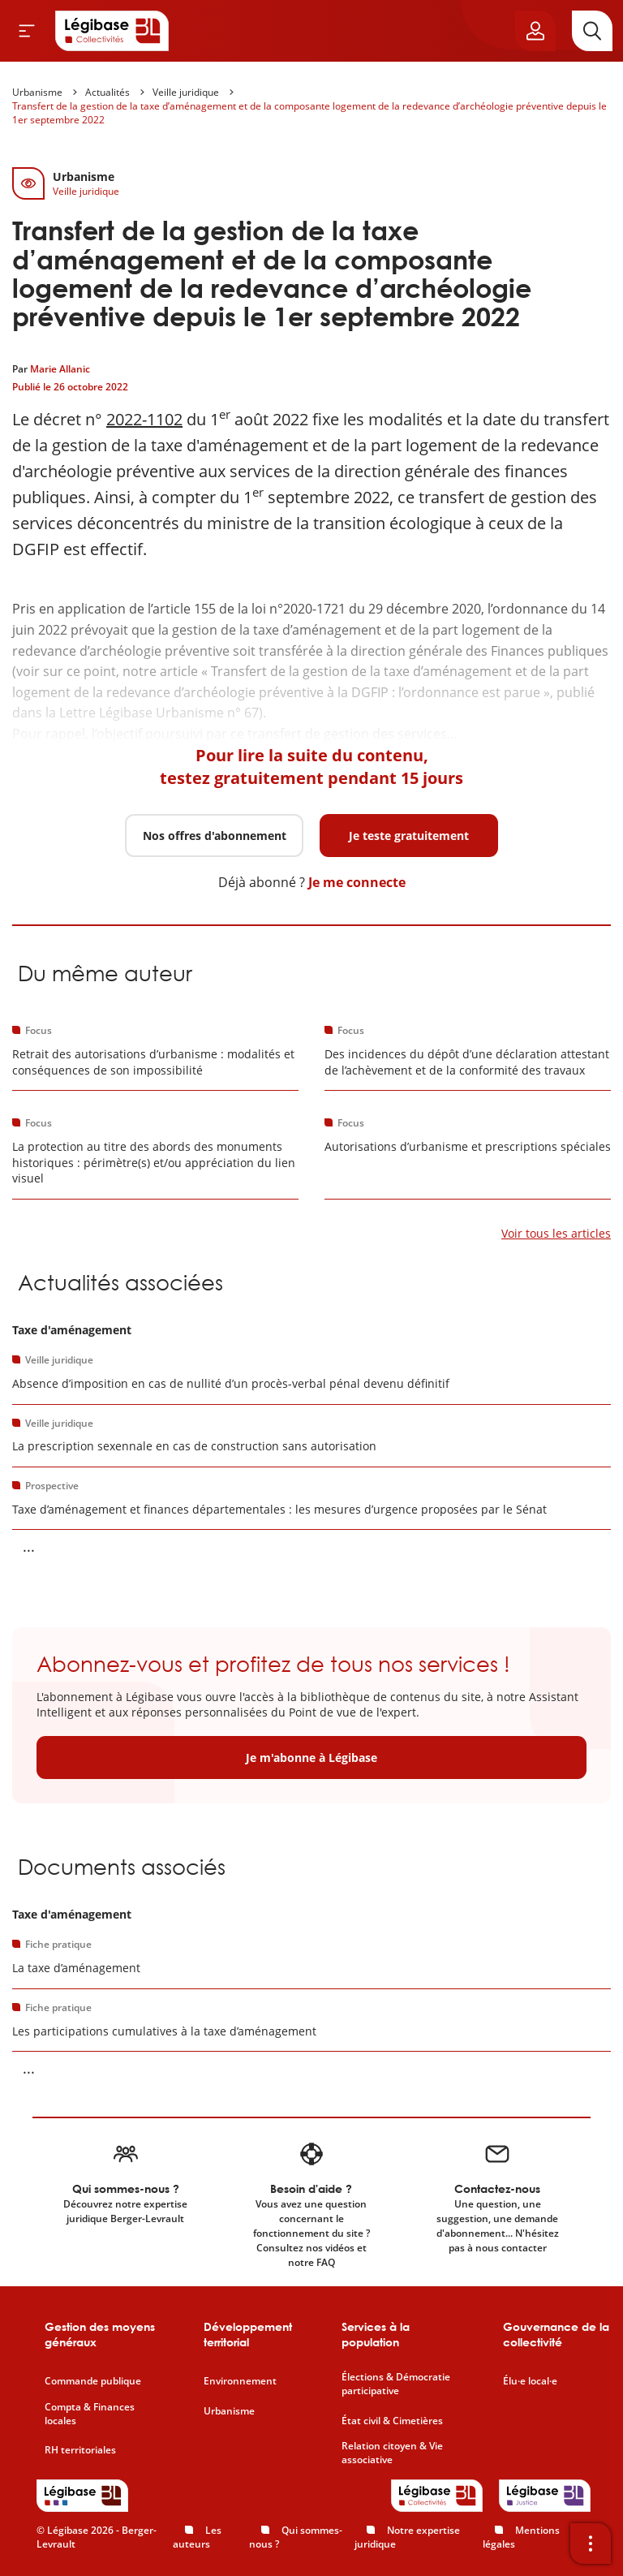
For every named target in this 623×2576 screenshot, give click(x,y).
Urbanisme (37, 92)
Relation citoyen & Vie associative (392, 2453)
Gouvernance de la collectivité (556, 2335)
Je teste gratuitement (409, 835)
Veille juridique (186, 92)
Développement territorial (248, 2335)
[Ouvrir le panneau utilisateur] (535, 31)
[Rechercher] (592, 31)
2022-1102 (144, 419)
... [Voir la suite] (29, 1546)
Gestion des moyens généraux (100, 2335)
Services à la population (376, 2335)
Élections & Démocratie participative (396, 2384)
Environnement (240, 2381)
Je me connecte (357, 882)
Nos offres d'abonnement (214, 835)
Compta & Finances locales (90, 2414)
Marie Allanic (60, 369)
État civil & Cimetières (392, 2420)
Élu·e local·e (530, 2381)
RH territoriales (80, 2450)
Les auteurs (197, 2537)
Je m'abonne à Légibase (311, 1757)
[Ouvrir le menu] (27, 31)
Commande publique (93, 2381)
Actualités (107, 92)
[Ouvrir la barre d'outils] (590, 2543)
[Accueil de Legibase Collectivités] (112, 31)
